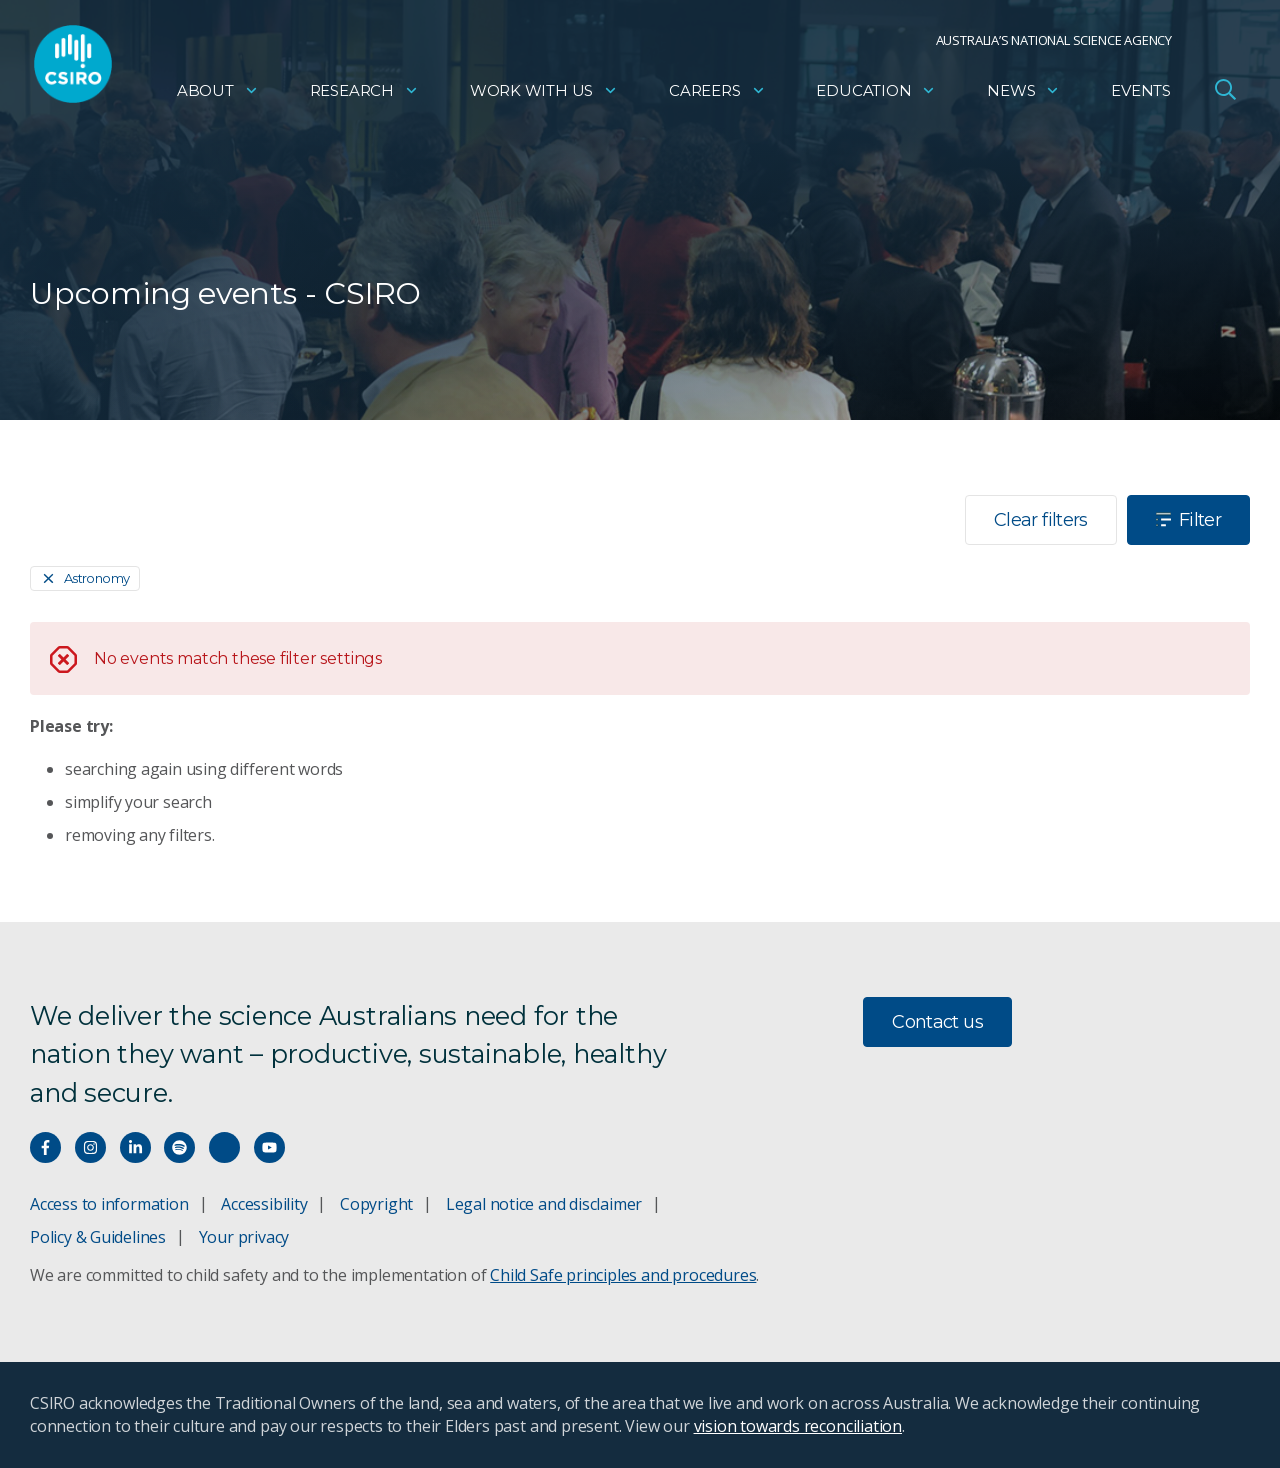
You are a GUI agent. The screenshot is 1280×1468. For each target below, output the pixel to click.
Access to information (109, 1204)
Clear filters (1041, 520)
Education (876, 95)
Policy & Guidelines (98, 1237)
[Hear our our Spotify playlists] (179, 1147)
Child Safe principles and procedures (623, 1275)
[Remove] (85, 578)
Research (364, 95)
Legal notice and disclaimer (544, 1204)
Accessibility (264, 1204)
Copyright (376, 1204)
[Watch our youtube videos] (269, 1147)
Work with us (544, 95)
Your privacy (244, 1237)
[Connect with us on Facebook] (45, 1147)
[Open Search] (1225, 94)
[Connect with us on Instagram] (90, 1147)
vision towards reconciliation (798, 1426)
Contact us (937, 1022)
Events (1141, 95)
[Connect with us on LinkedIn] (135, 1147)
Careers (717, 95)
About (218, 95)
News (1023, 95)
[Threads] (224, 1147)
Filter (1188, 520)
